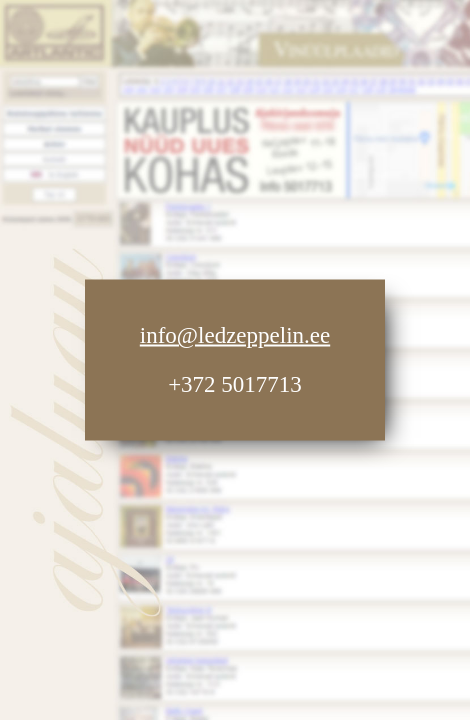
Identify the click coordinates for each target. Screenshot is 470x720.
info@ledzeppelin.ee (235, 335)
